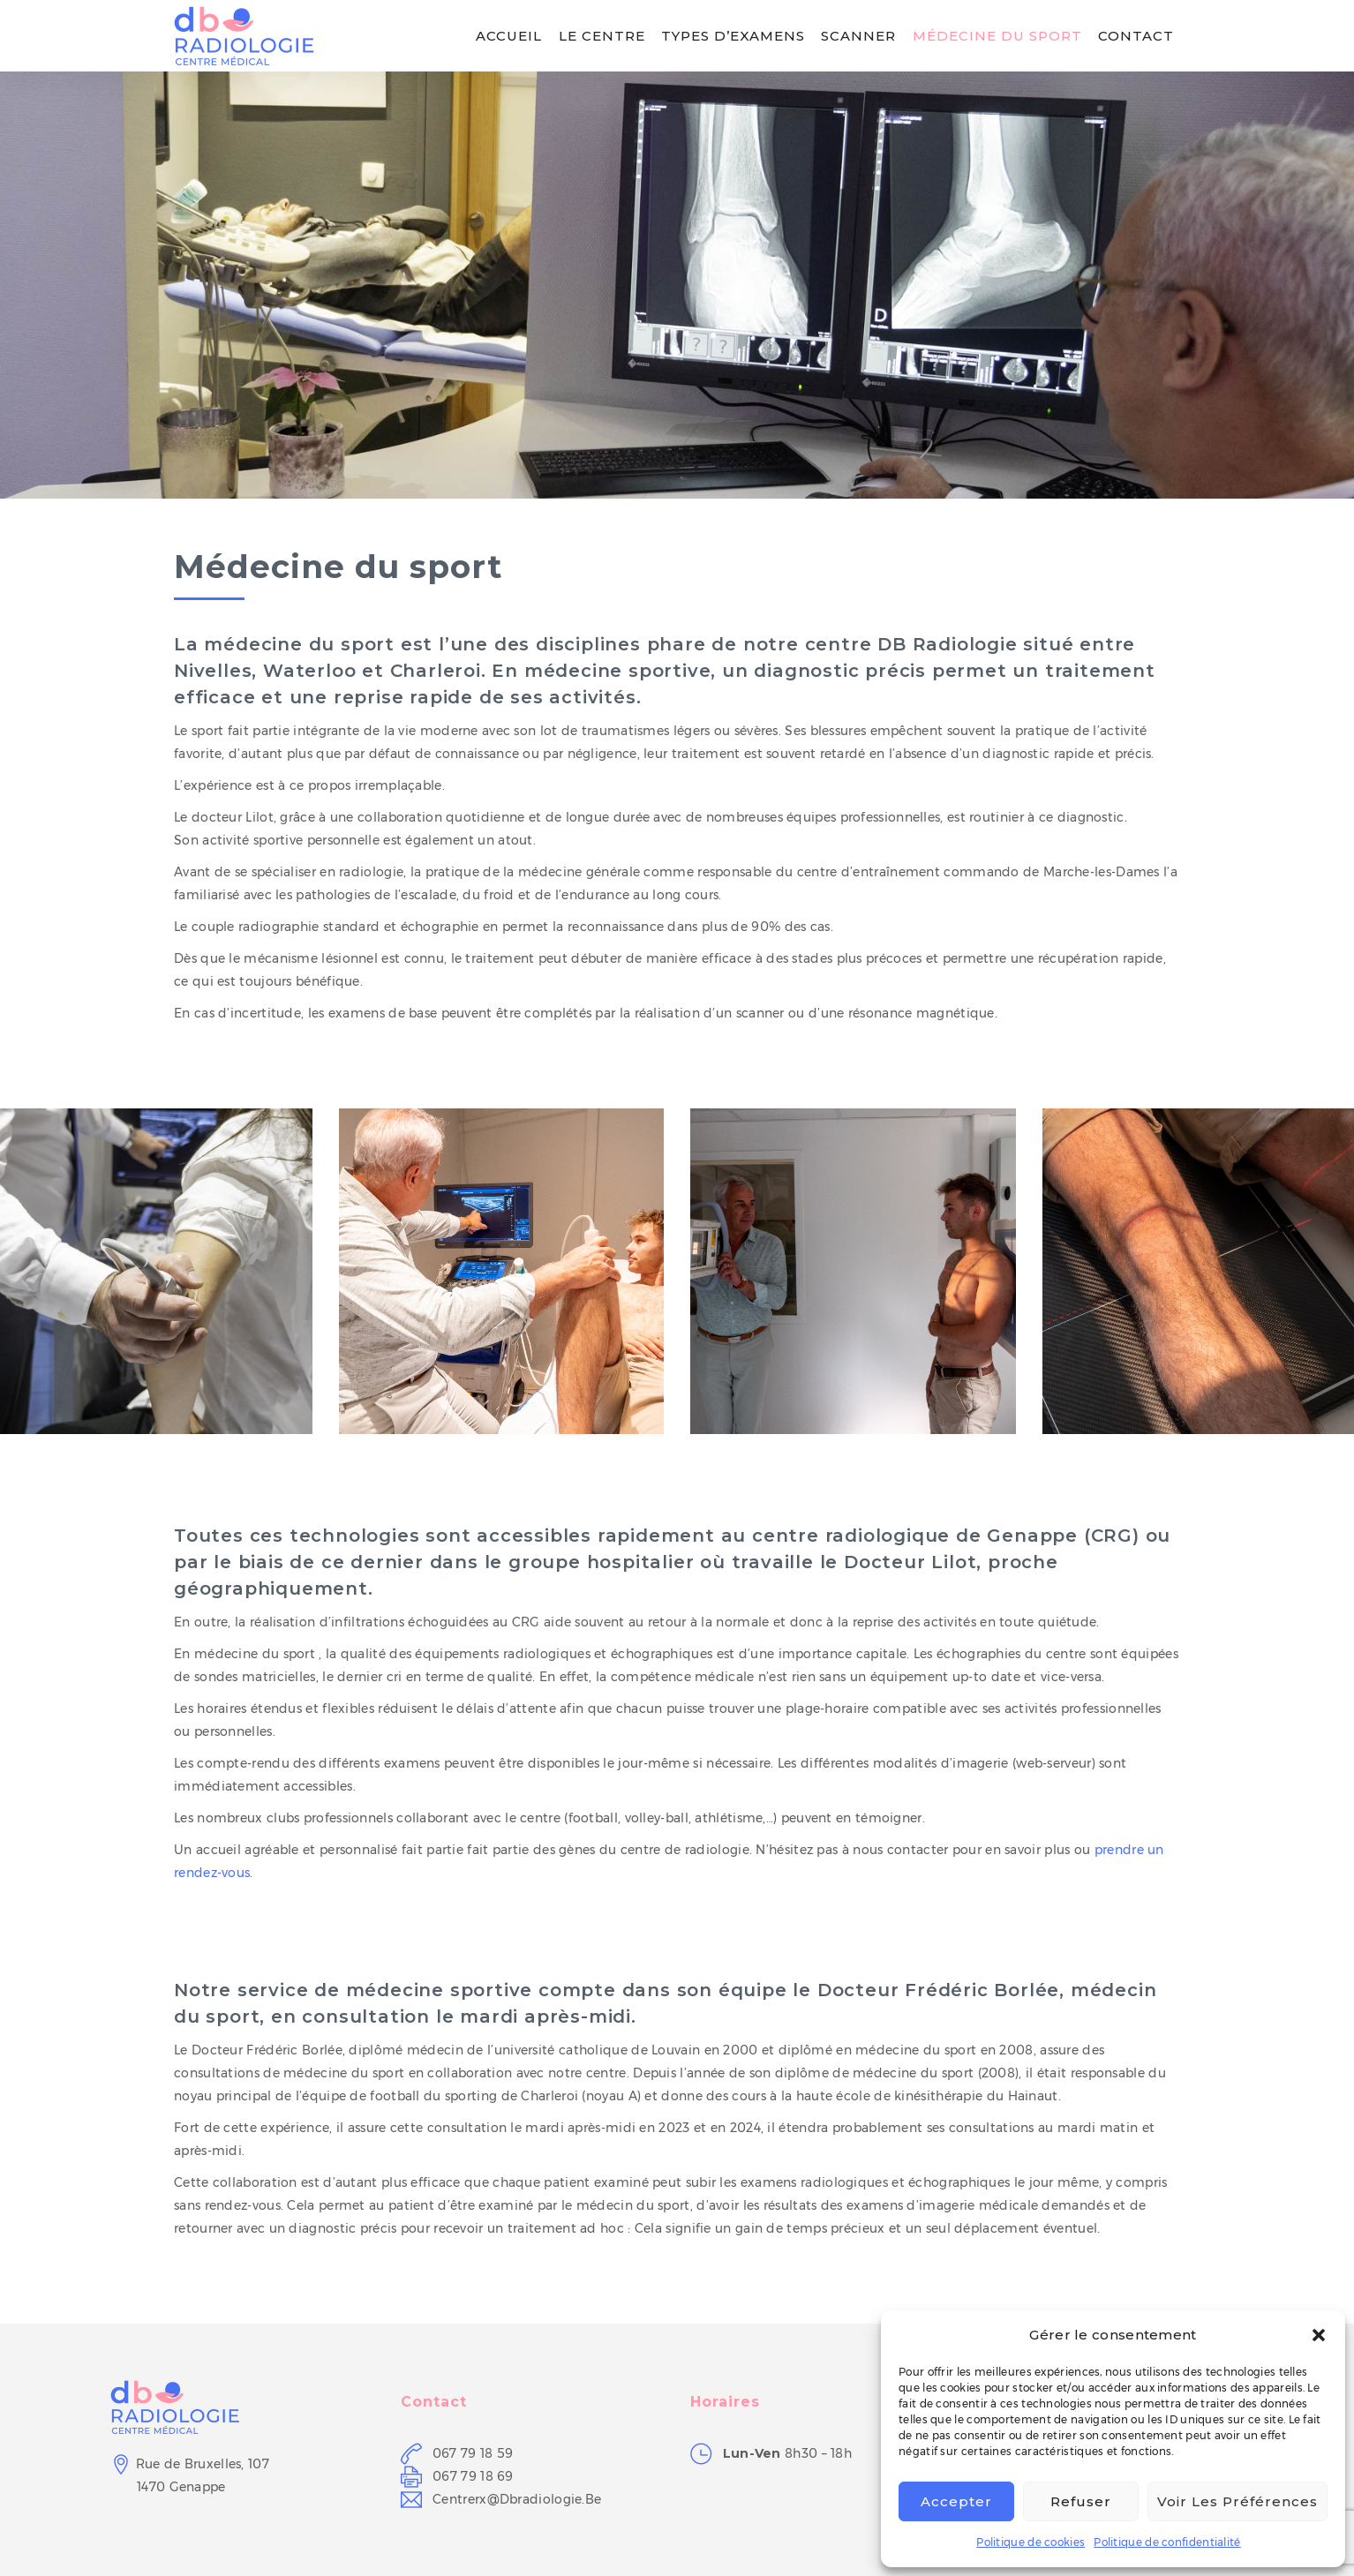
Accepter (956, 2501)
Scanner (858, 35)
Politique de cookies (1030, 2542)
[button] (1319, 2335)
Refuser (1080, 2501)
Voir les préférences (1237, 2501)
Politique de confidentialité (1167, 2542)
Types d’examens (733, 35)
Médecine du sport (997, 35)
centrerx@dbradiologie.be (517, 2499)
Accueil (509, 35)
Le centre (602, 35)
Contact (1136, 35)
